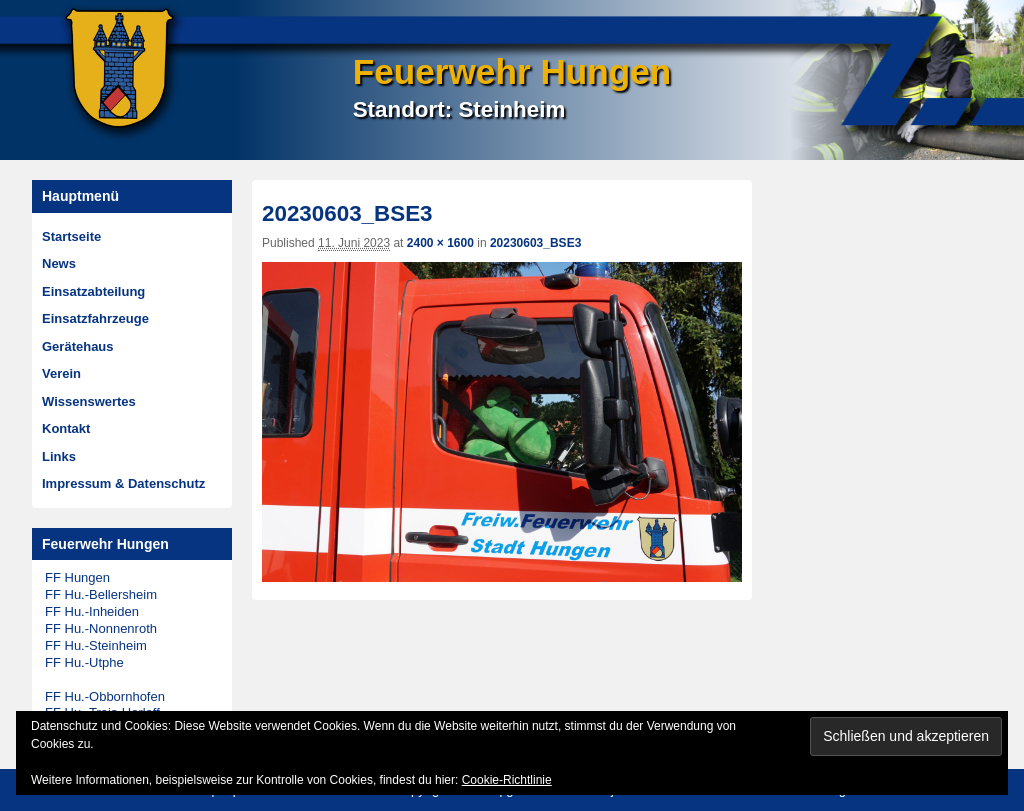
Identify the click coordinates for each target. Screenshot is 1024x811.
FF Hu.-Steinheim (96, 645)
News (59, 263)
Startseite (71, 236)
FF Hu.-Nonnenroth (101, 628)
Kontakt (66, 428)
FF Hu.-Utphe (84, 662)
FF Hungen (77, 577)
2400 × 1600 (440, 243)
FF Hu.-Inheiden (92, 611)
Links (59, 456)
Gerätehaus (78, 346)
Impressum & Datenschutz (123, 483)
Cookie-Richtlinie (507, 780)
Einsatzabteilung (93, 291)
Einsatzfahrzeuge (95, 318)
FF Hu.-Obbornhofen (105, 696)
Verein (61, 373)
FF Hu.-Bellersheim (101, 594)
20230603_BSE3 (535, 243)
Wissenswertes (89, 401)
